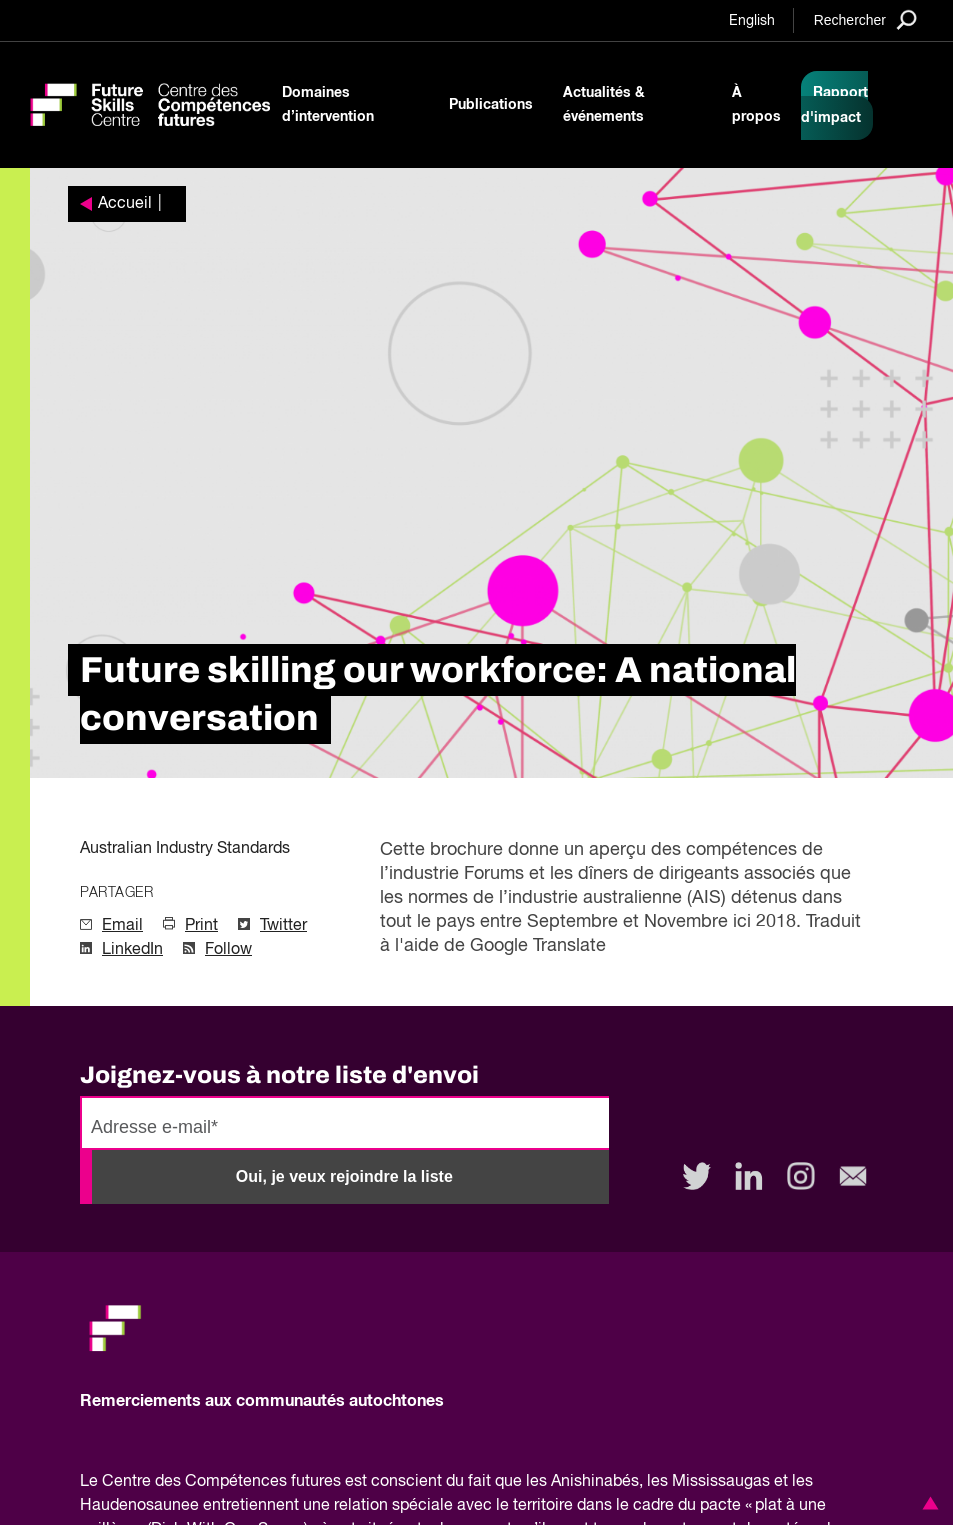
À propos (756, 105)
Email (122, 926)
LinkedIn (132, 950)
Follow (228, 950)
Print (201, 926)
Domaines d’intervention (328, 105)
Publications (491, 105)
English (752, 21)
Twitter (283, 926)
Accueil (125, 204)
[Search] (865, 19)
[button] (927, 1503)
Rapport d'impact (834, 105)
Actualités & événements (604, 105)
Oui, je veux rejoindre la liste (344, 1176)
